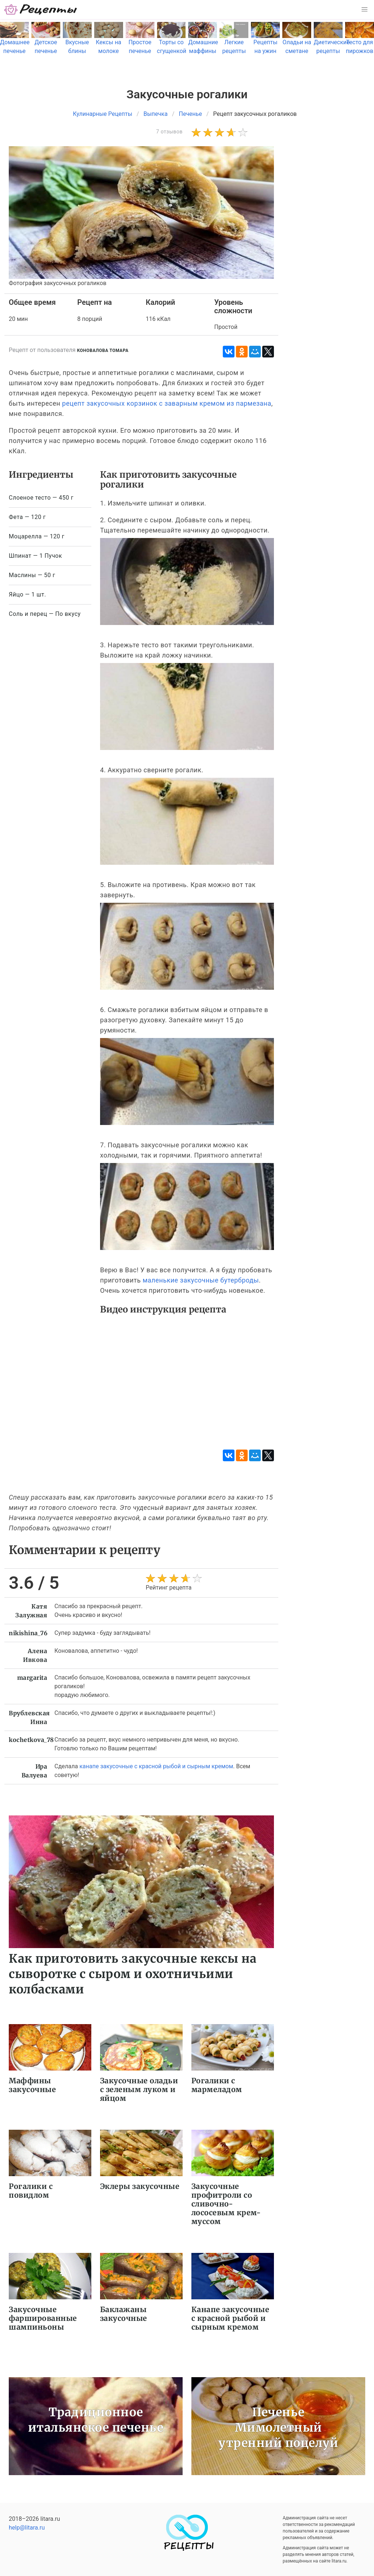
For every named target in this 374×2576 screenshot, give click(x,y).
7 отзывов (169, 132)
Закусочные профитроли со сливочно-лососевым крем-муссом (226, 2204)
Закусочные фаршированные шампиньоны (43, 2318)
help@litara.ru (27, 2527)
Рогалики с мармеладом (216, 2085)
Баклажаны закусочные (123, 2314)
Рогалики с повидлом (31, 2191)
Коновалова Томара (103, 350)
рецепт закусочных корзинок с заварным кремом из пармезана (166, 403)
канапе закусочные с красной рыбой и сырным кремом (156, 1766)
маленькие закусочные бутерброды (200, 1280)
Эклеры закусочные (140, 2186)
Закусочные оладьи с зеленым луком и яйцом (139, 2089)
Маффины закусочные (32, 2085)
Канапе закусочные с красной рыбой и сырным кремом (230, 2318)
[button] (364, 9)
